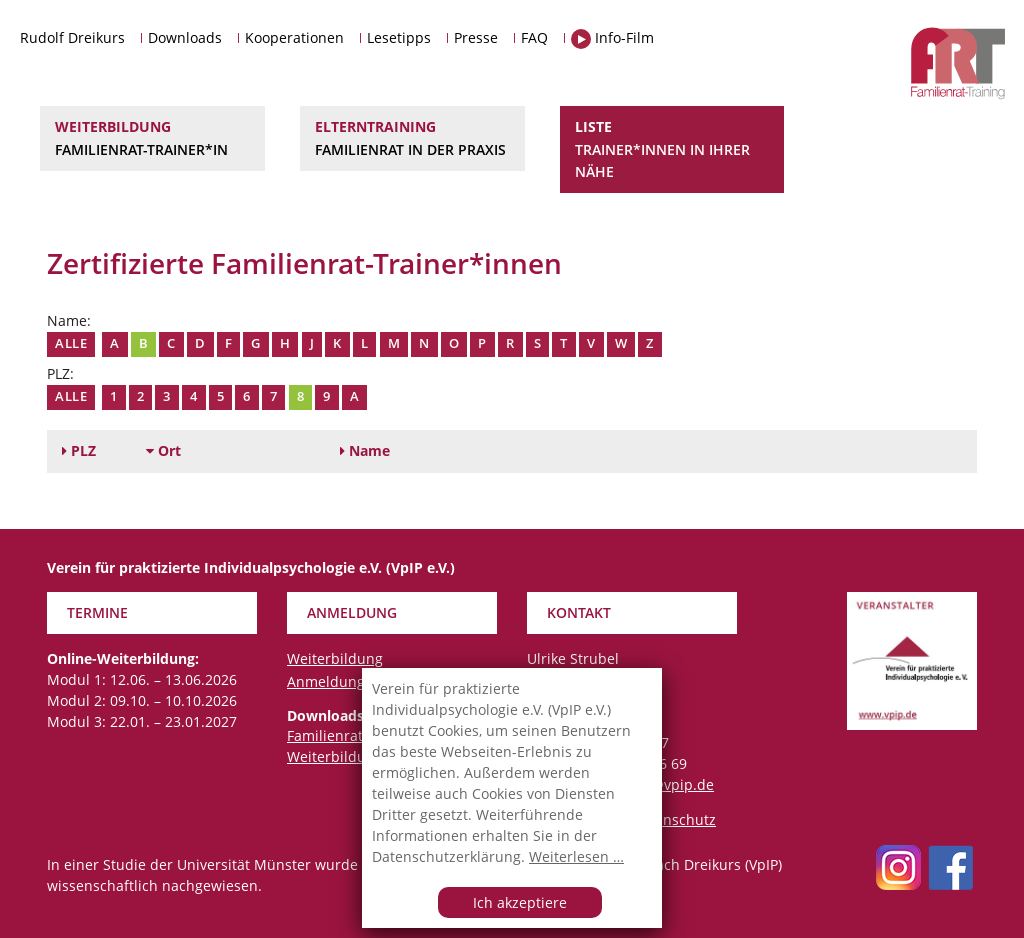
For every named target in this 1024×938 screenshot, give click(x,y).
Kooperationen (294, 37)
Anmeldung (326, 681)
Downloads (185, 37)
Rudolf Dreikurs (72, 37)
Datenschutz (674, 819)
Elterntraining (412, 139)
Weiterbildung (152, 139)
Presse (476, 37)
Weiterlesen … (576, 856)
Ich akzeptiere (520, 902)
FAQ (534, 37)
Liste (672, 150)
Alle (71, 343)
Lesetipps (399, 37)
